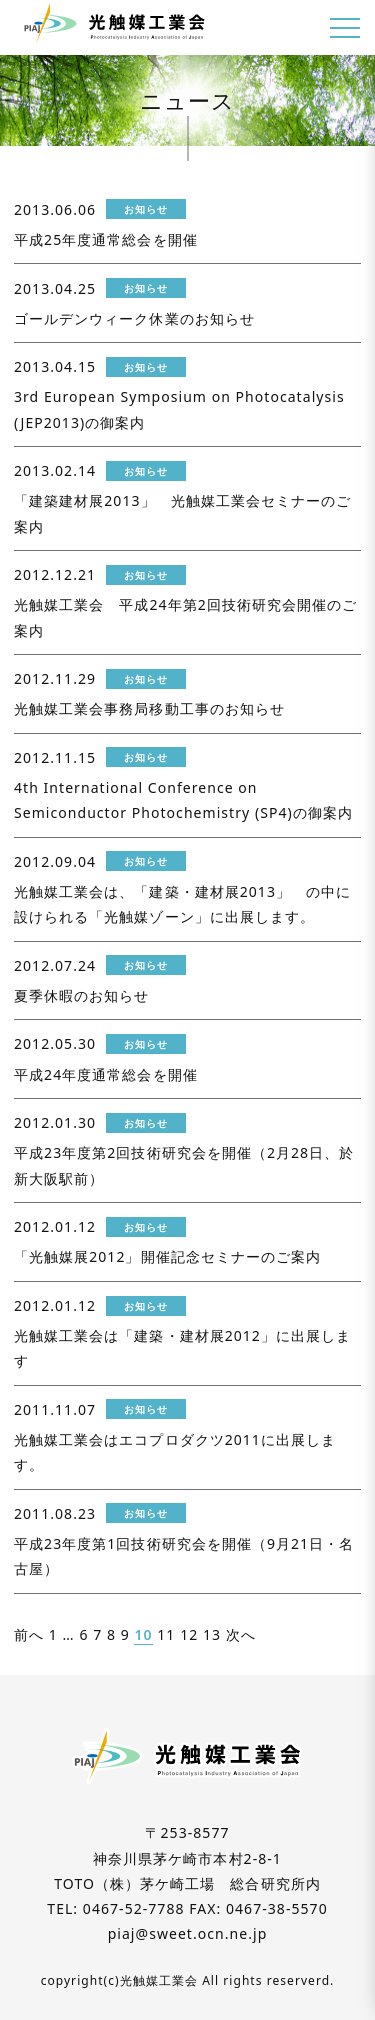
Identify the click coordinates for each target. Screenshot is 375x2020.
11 (166, 1634)
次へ (241, 1634)
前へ (29, 1634)
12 (189, 1634)
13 (212, 1634)
